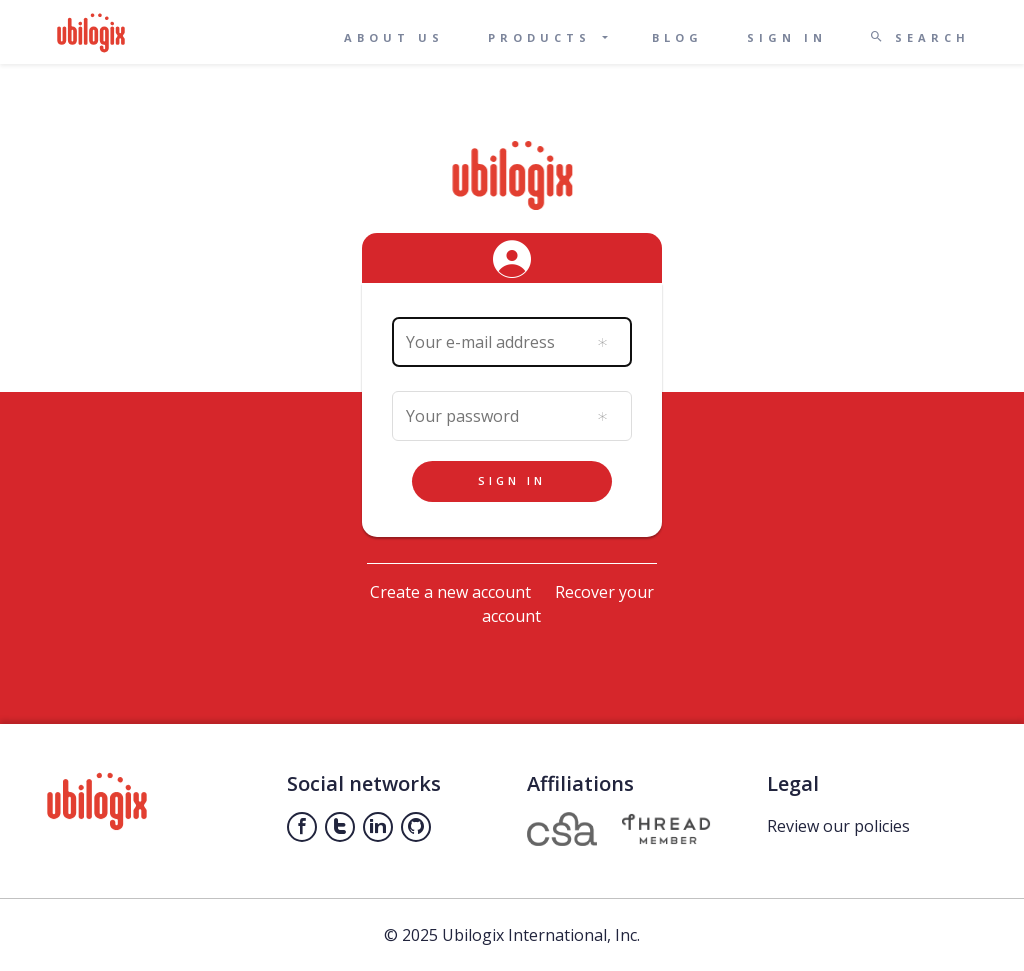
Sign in (787, 37)
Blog (677, 37)
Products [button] (543, 37)
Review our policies (838, 826)
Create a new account (450, 592)
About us (394, 37)
